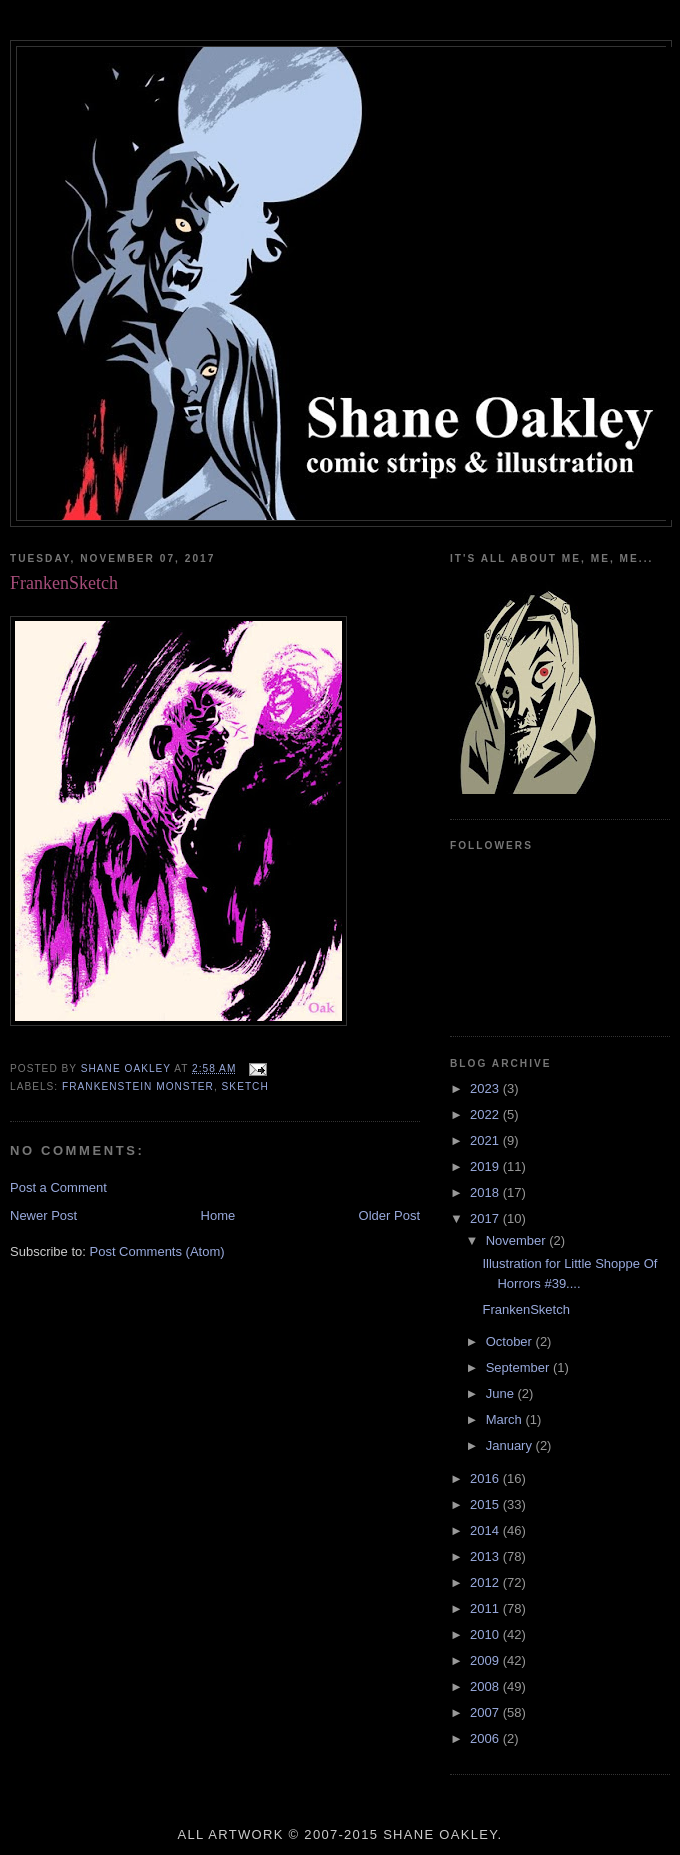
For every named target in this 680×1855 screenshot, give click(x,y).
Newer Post (43, 1215)
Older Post (389, 1215)
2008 (486, 1686)
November (518, 1240)
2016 (486, 1478)
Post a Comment (58, 1187)
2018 (486, 1192)
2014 (486, 1530)
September (519, 1367)
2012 (486, 1582)
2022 (486, 1114)
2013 (486, 1556)
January (511, 1445)
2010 (486, 1634)
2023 (486, 1088)
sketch (245, 1086)
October (511, 1341)
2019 (486, 1166)
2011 (486, 1608)
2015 (486, 1504)
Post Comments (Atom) (157, 1251)
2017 (486, 1218)
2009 (486, 1660)
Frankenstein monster (138, 1086)
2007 (486, 1712)
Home (218, 1215)
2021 (486, 1140)
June (502, 1393)
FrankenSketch (536, 1309)
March (506, 1419)
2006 (486, 1738)
